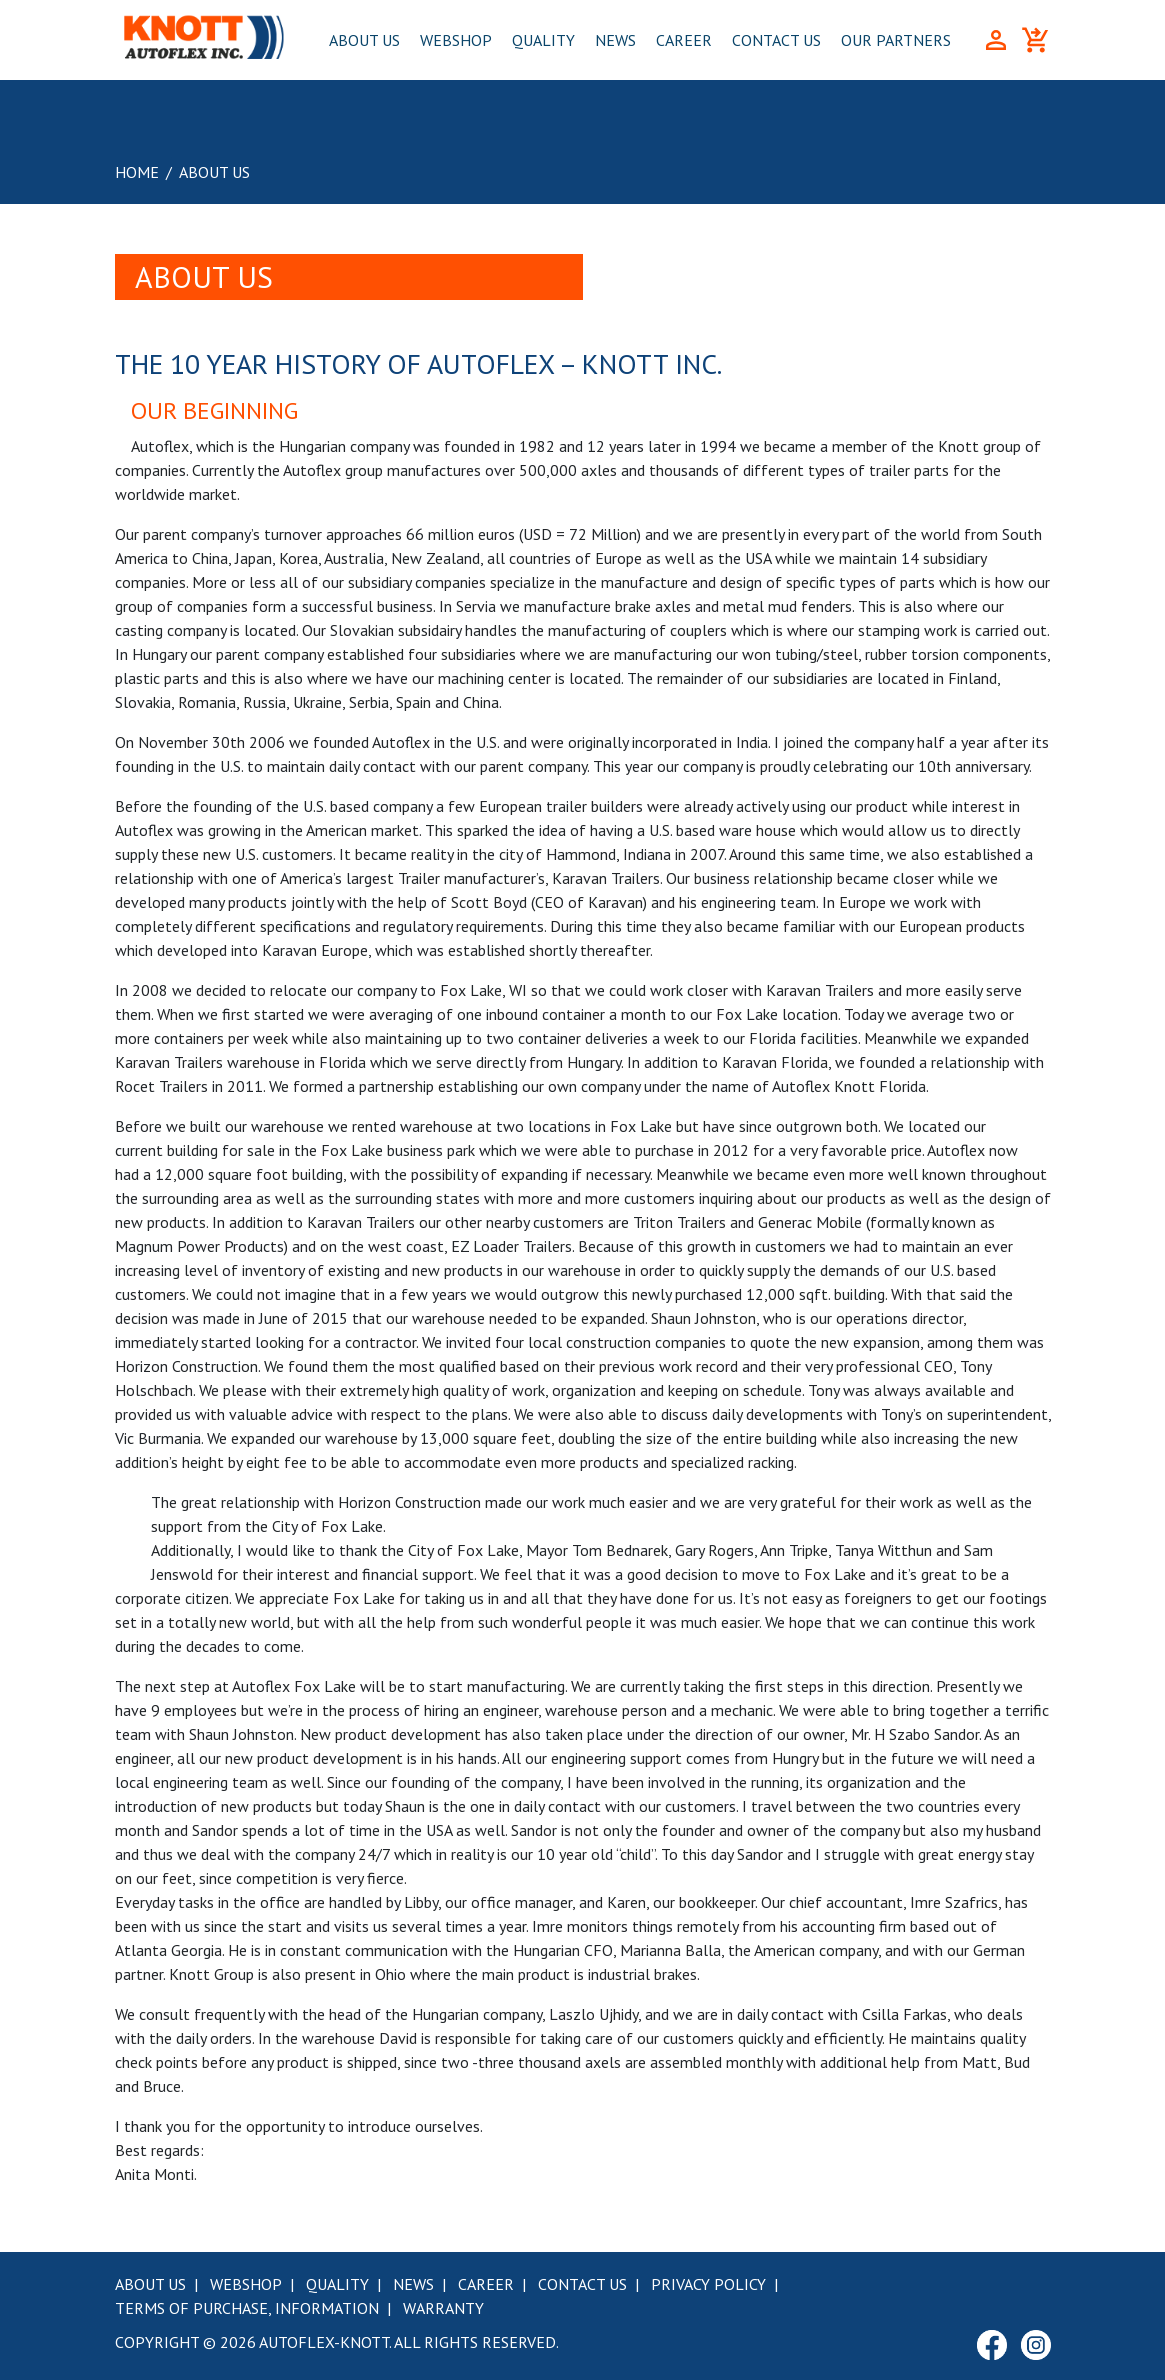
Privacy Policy (708, 2284)
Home (137, 172)
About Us (364, 40)
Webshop (456, 40)
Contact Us (776, 40)
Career (684, 40)
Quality (543, 40)
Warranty (443, 2308)
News (615, 40)
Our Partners (896, 40)
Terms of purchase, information (247, 2308)
